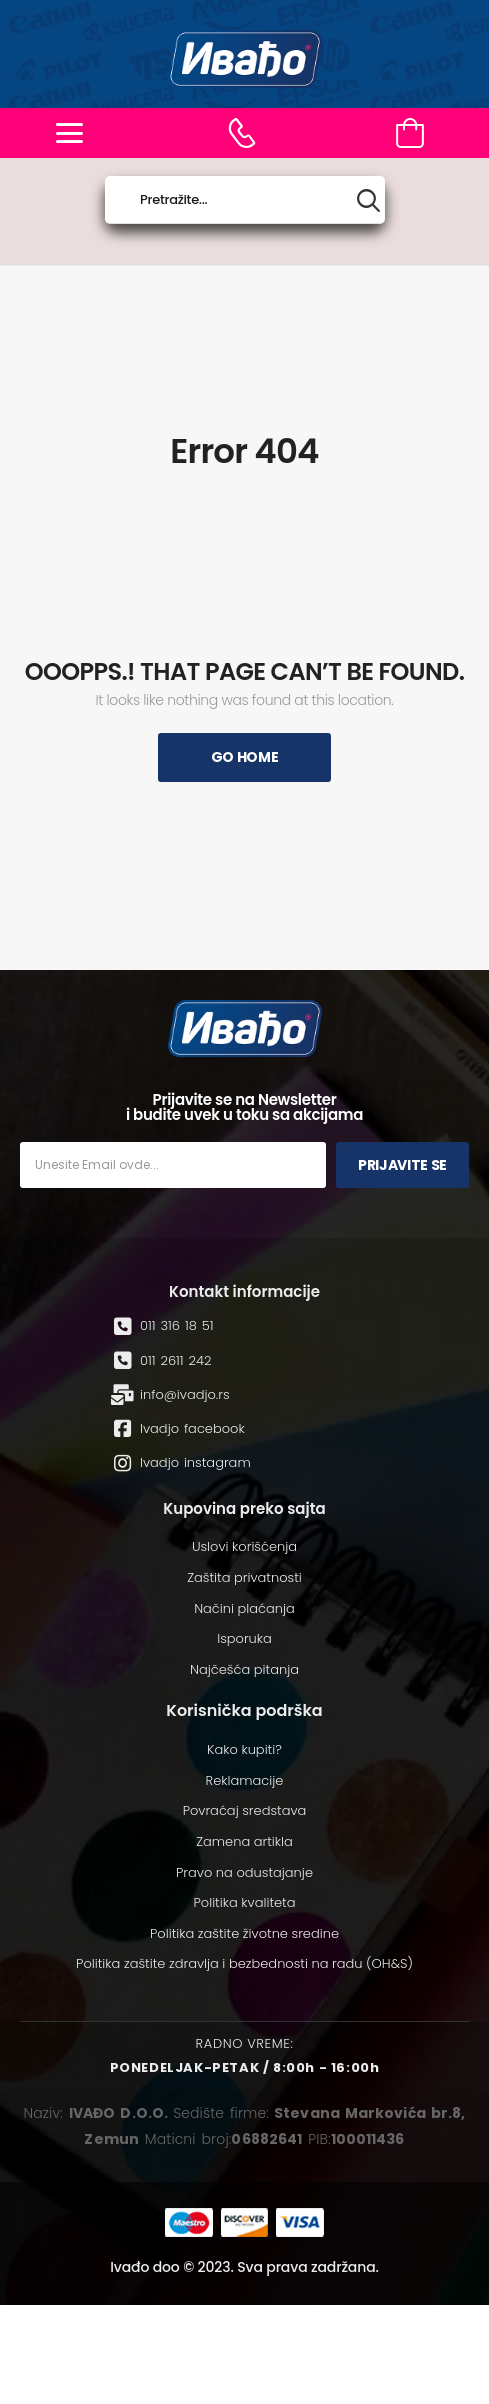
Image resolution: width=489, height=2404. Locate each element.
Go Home (245, 757)
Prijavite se (402, 1165)
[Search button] (368, 200)
